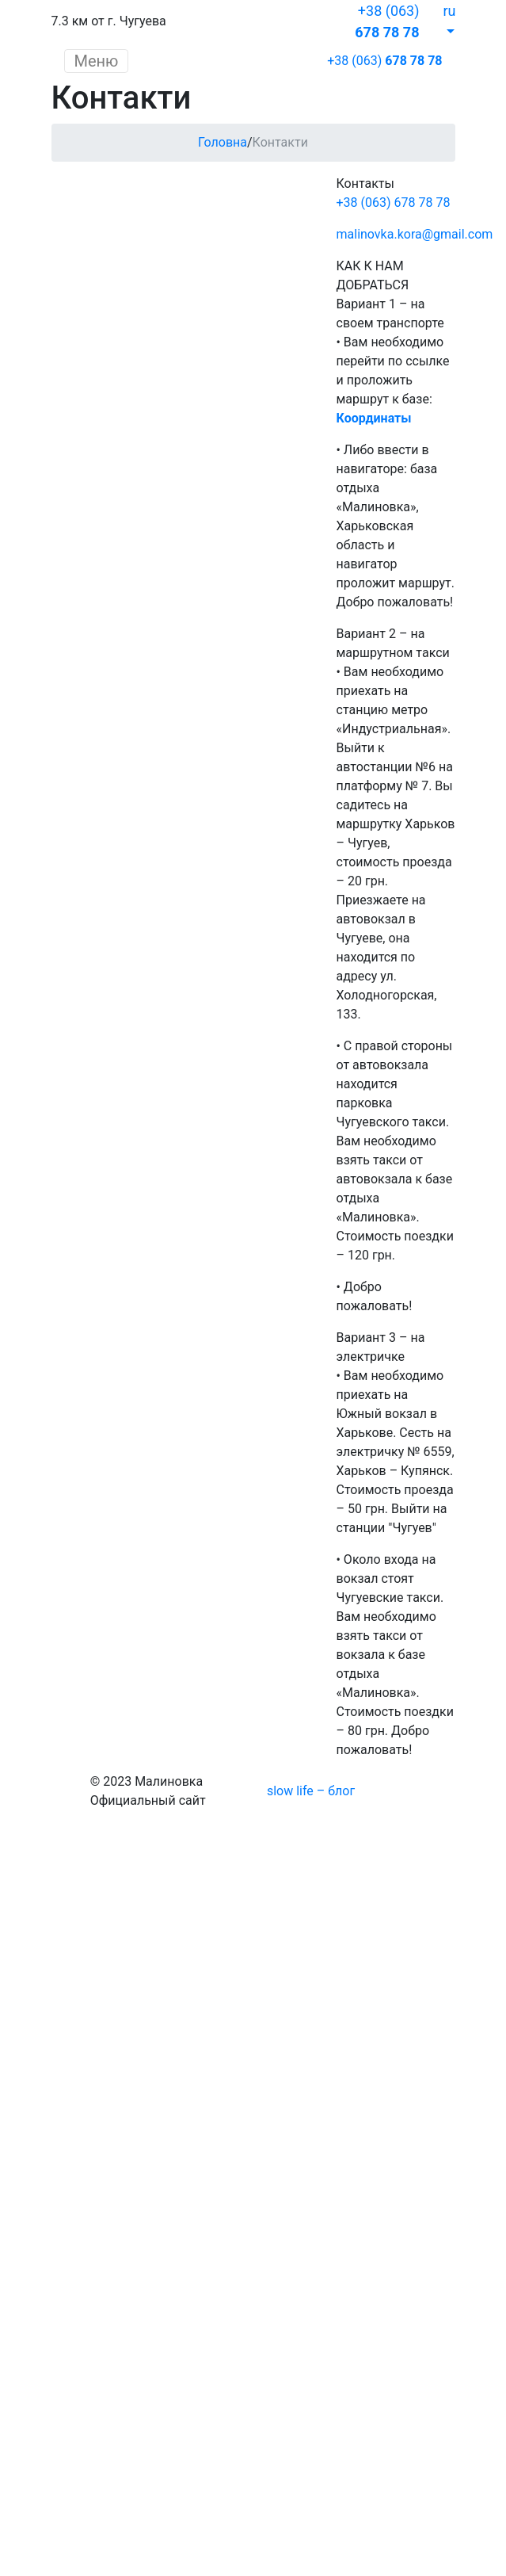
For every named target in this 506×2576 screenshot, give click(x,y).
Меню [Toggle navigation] (96, 61)
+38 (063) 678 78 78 (394, 202)
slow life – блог (311, 1790)
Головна (222, 142)
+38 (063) (384, 60)
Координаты (374, 418)
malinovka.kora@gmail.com (415, 234)
